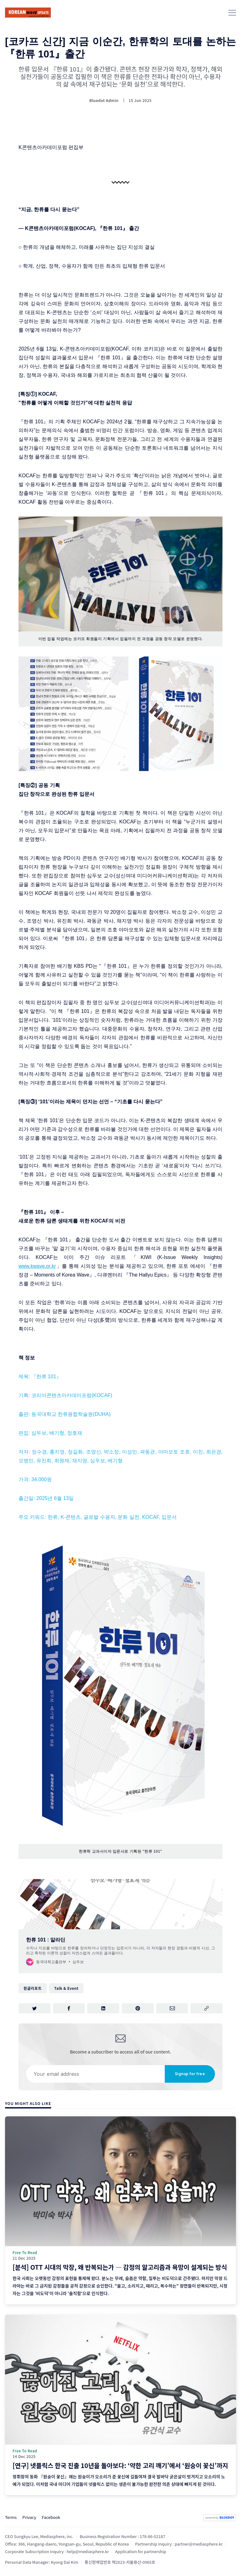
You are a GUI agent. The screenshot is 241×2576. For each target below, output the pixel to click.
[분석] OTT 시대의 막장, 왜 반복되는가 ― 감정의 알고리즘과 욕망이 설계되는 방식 (120, 2267)
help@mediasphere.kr (88, 2551)
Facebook (51, 2517)
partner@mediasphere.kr (199, 2544)
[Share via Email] (172, 2008)
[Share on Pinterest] (138, 2008)
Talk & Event (66, 1988)
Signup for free (190, 2073)
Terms (11, 2517)
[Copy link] (206, 2008)
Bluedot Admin (104, 100)
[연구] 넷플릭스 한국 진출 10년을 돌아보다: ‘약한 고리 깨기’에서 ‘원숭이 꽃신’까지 (120, 2465)
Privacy (29, 2517)
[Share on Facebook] (69, 2008)
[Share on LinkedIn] (103, 2008)
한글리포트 (33, 1988)
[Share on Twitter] (35, 2008)
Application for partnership (140, 2551)
